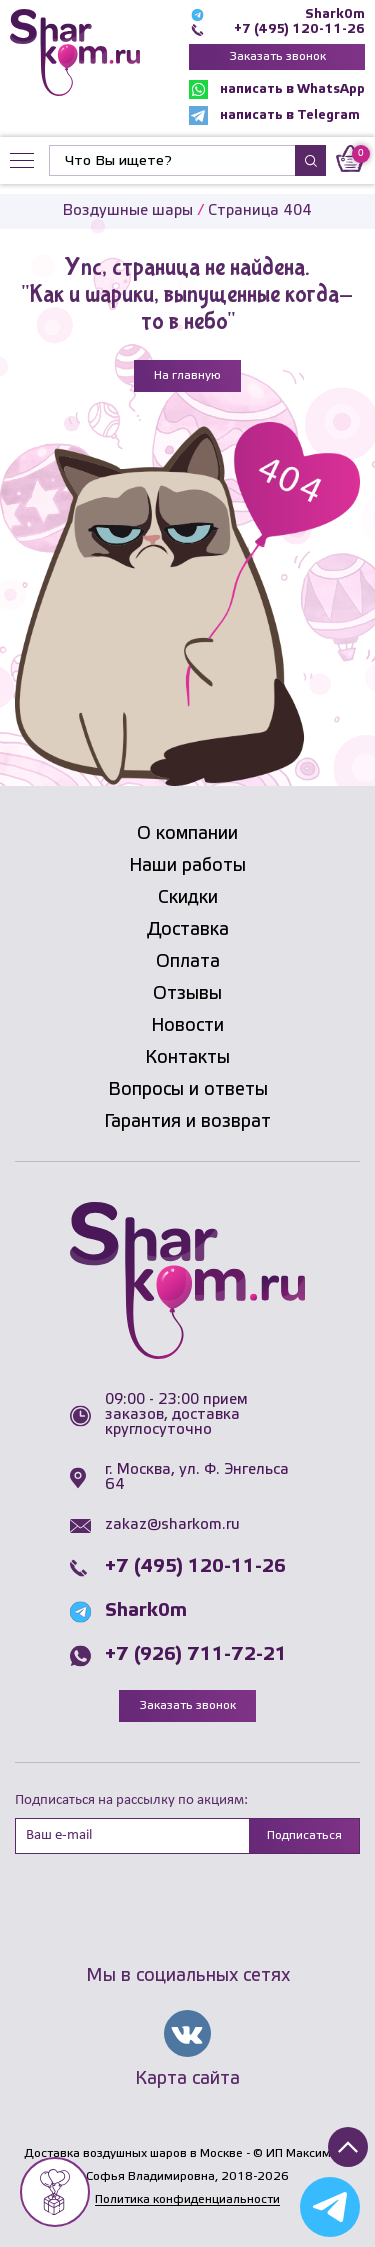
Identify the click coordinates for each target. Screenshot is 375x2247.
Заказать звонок (277, 56)
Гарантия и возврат (187, 1122)
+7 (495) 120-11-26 (299, 29)
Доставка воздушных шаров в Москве (133, 2153)
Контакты (187, 1058)
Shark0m (335, 14)
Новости (187, 1026)
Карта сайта (187, 2079)
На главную (187, 375)
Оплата (188, 962)
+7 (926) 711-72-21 (196, 1655)
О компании (187, 834)
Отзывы (187, 994)
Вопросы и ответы (188, 1090)
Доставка (188, 930)
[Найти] (172, 160)
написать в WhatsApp (277, 89)
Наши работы (187, 866)
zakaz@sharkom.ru (172, 1525)
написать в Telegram (274, 115)
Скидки (188, 898)
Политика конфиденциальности (187, 2199)
